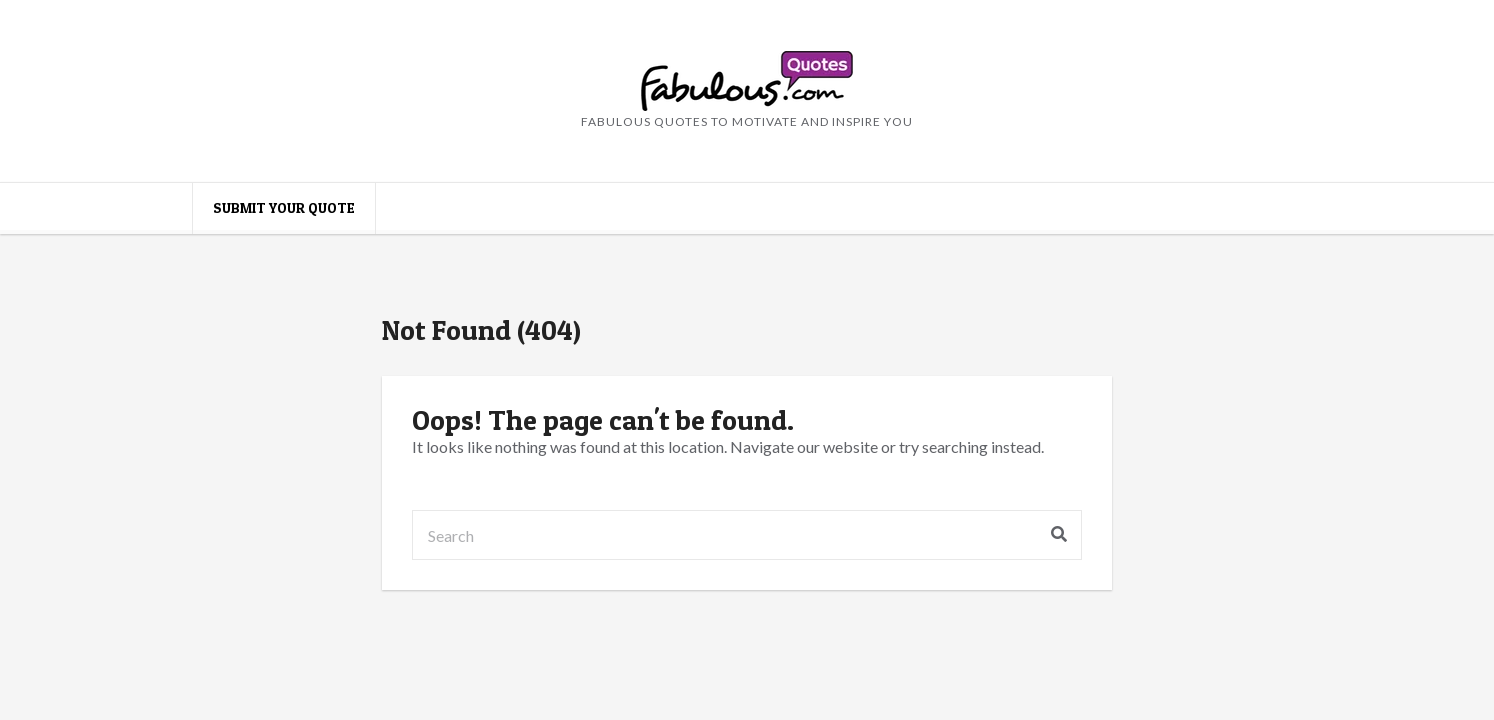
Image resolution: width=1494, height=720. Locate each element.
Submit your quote (284, 207)
